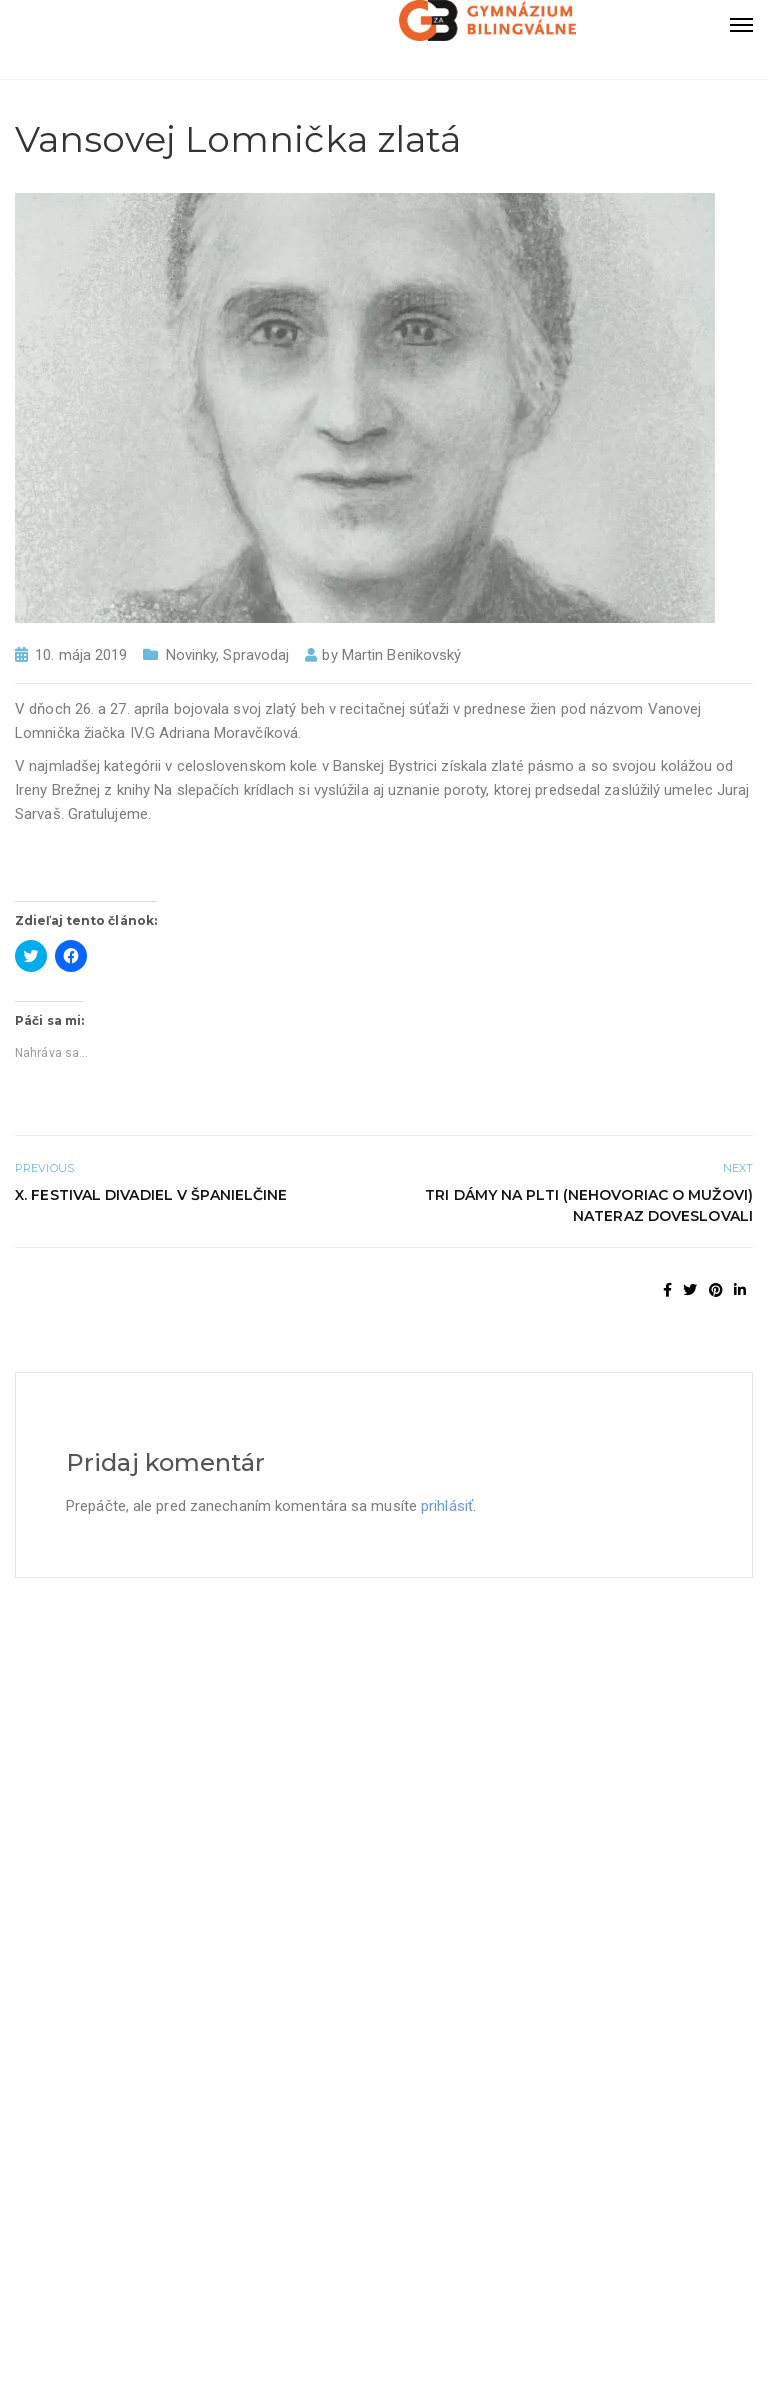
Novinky (191, 655)
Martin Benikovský (402, 655)
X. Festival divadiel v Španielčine (151, 1195)
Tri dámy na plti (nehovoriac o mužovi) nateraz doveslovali (589, 1205)
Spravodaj (256, 655)
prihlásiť (447, 1506)
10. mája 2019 (81, 655)
